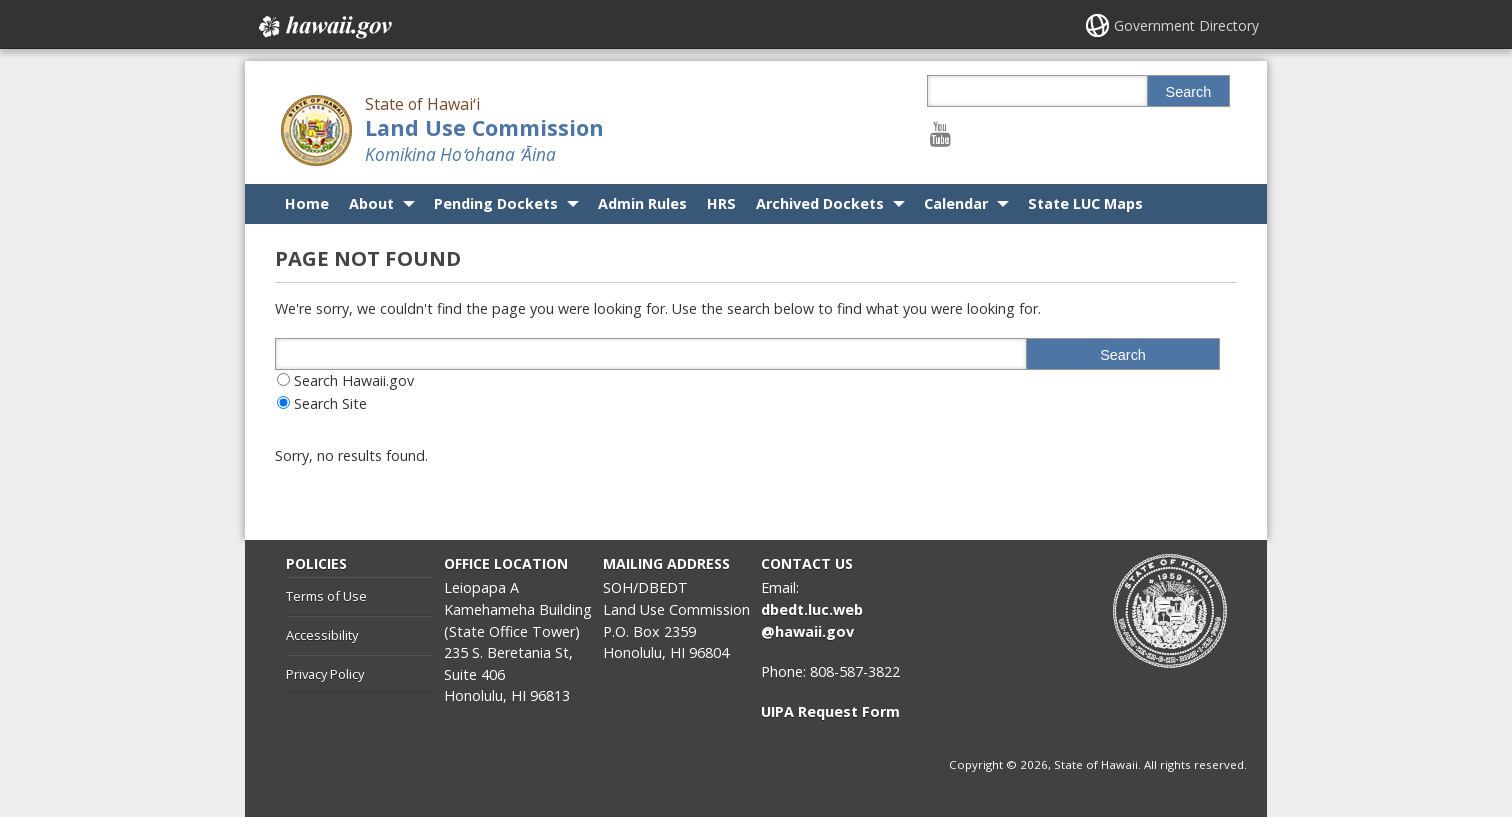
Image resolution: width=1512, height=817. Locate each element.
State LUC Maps (1085, 203)
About (371, 203)
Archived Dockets (820, 203)
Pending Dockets (496, 203)
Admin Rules (642, 203)
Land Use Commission (484, 127)
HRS (721, 203)
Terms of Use (326, 596)
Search (1189, 92)
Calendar (956, 203)
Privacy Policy (325, 674)
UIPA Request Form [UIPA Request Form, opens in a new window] (830, 711)
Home (307, 203)
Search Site (330, 403)
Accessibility (322, 635)
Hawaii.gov (323, 27)
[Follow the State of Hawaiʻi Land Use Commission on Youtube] (940, 133)
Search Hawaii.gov (354, 380)
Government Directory (1186, 25)
